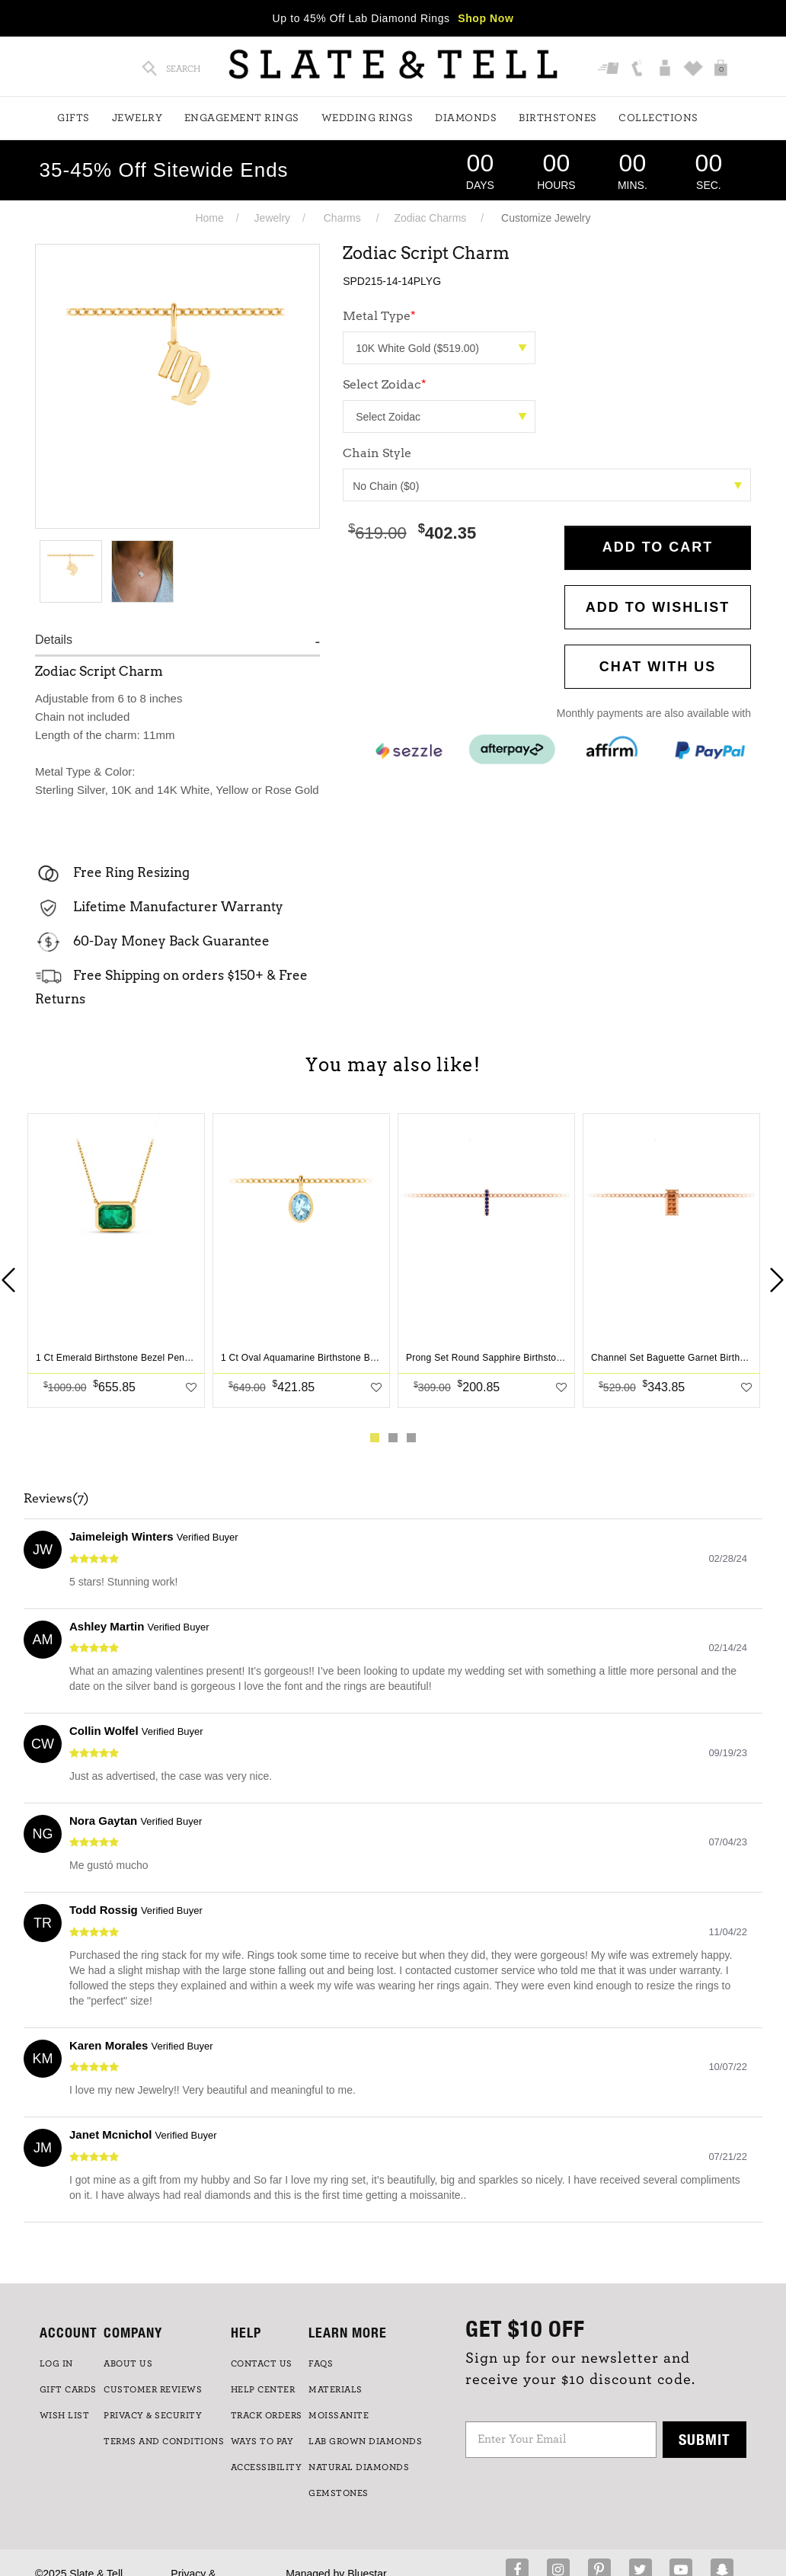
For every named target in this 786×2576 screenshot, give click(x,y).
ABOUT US (128, 2363)
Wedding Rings (367, 118)
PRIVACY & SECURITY (153, 2415)
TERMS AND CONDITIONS (164, 2441)
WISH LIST (65, 2415)
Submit (704, 2439)
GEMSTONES (338, 2493)
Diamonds (466, 118)
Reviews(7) (56, 1499)
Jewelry (137, 118)
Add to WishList (658, 607)
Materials (335, 2389)
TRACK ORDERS (266, 2415)
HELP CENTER (263, 2389)
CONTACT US (261, 2363)
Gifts (73, 118)
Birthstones (558, 118)
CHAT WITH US (658, 666)
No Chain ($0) (547, 486)
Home (209, 218)
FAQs (320, 2363)
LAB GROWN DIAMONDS (365, 2441)
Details (53, 639)
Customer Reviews (153, 2389)
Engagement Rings (241, 118)
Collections (658, 118)
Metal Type (379, 316)
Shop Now (485, 18)
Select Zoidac (385, 384)
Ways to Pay (262, 2441)
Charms (342, 218)
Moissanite (338, 2415)
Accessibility (266, 2467)
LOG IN (56, 2363)
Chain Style (377, 453)
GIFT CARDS (68, 2389)
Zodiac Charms (430, 218)
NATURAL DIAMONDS (358, 2467)
